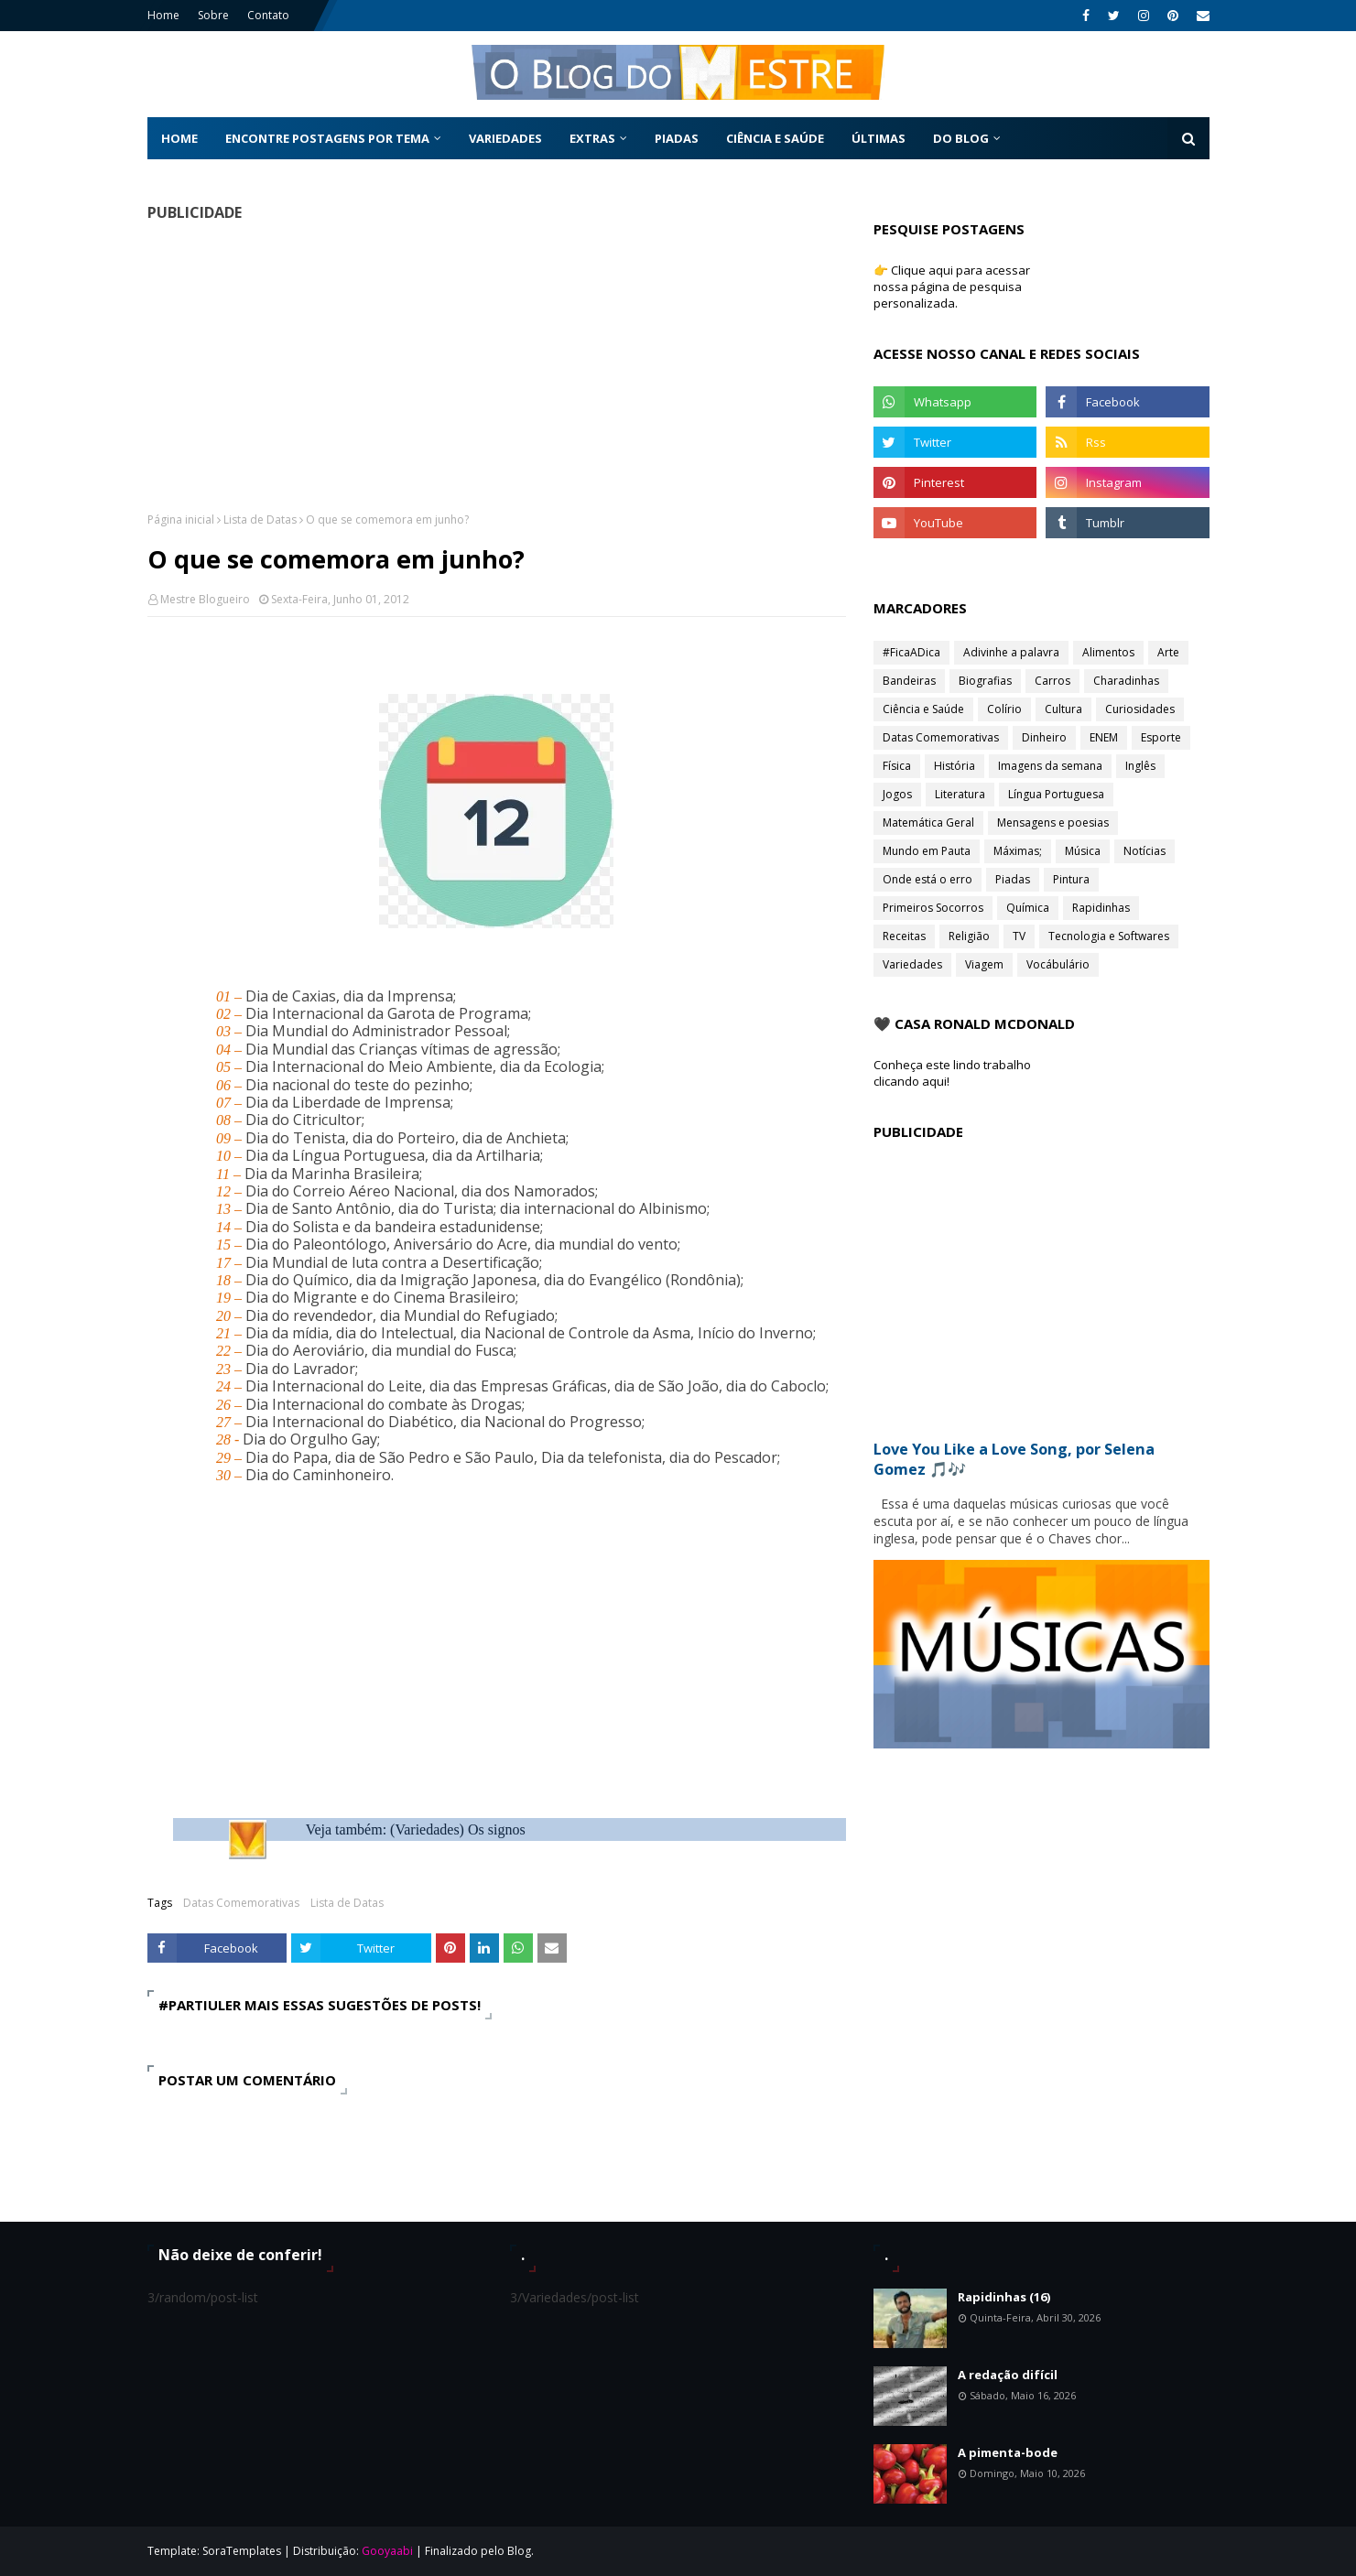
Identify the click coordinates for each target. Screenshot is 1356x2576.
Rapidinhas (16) (1004, 2297)
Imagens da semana (1050, 766)
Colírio (1004, 709)
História (954, 766)
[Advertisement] (496, 366)
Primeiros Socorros (933, 907)
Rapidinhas (1101, 907)
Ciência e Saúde (923, 709)
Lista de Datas (260, 519)
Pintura (1071, 879)
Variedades (912, 964)
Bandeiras (909, 680)
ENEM (1104, 737)
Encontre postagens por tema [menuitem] (327, 138)
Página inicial (180, 519)
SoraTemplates (241, 2551)
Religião (969, 936)
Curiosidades (1140, 709)
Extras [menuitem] (592, 138)
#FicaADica (911, 652)
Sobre (213, 15)
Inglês (1140, 766)
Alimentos (1108, 652)
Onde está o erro (927, 879)
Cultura (1063, 709)
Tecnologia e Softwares (1108, 936)
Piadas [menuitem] (677, 138)
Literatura (960, 794)
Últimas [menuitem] (879, 138)
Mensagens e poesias (1053, 822)
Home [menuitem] (179, 138)
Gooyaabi (387, 2551)
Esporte (1161, 737)
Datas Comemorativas (241, 1902)
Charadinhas (1126, 680)
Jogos (897, 794)
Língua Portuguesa (1056, 794)
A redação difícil (1008, 2374)
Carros (1052, 680)
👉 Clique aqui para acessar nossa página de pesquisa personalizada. (951, 286)
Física (897, 766)
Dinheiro (1044, 737)
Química (1027, 907)
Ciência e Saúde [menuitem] (775, 138)
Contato (268, 15)
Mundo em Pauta (927, 851)
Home (163, 15)
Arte (1168, 652)
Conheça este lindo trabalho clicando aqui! (952, 1072)
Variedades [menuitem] (505, 138)
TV (1019, 936)
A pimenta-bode (1008, 2452)
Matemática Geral (928, 822)
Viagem (984, 964)
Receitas (904, 936)
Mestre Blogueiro (205, 599)
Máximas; (1017, 851)
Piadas (1012, 879)
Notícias (1144, 851)
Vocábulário (1058, 964)
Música (1083, 851)
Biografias (985, 680)
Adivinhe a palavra (1011, 652)
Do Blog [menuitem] (961, 138)
